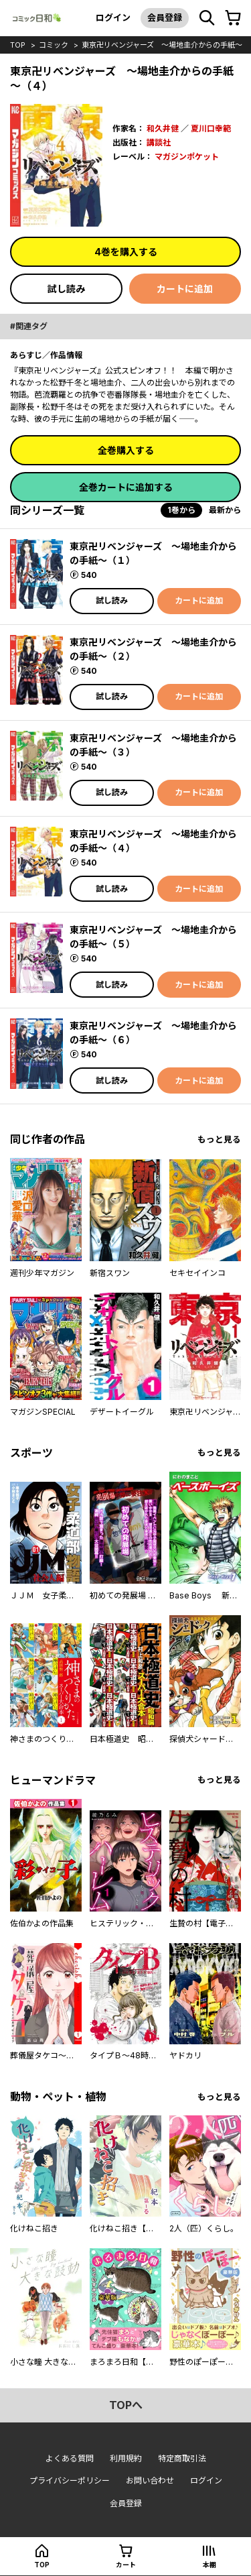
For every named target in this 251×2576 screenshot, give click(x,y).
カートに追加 (185, 288)
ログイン (113, 17)
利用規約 (126, 2458)
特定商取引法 (182, 2458)
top (17, 45)
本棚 (209, 2565)
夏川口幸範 (211, 128)
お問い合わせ (150, 2480)
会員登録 (164, 17)
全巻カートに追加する (126, 487)
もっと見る (219, 1139)
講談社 (159, 142)
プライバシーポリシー (69, 2480)
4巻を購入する (125, 251)
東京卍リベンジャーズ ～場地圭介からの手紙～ (162, 45)
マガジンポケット (187, 157)
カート (126, 2565)
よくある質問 (70, 2458)
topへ (126, 2405)
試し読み (66, 288)
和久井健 (163, 128)
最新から (225, 510)
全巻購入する (126, 450)
